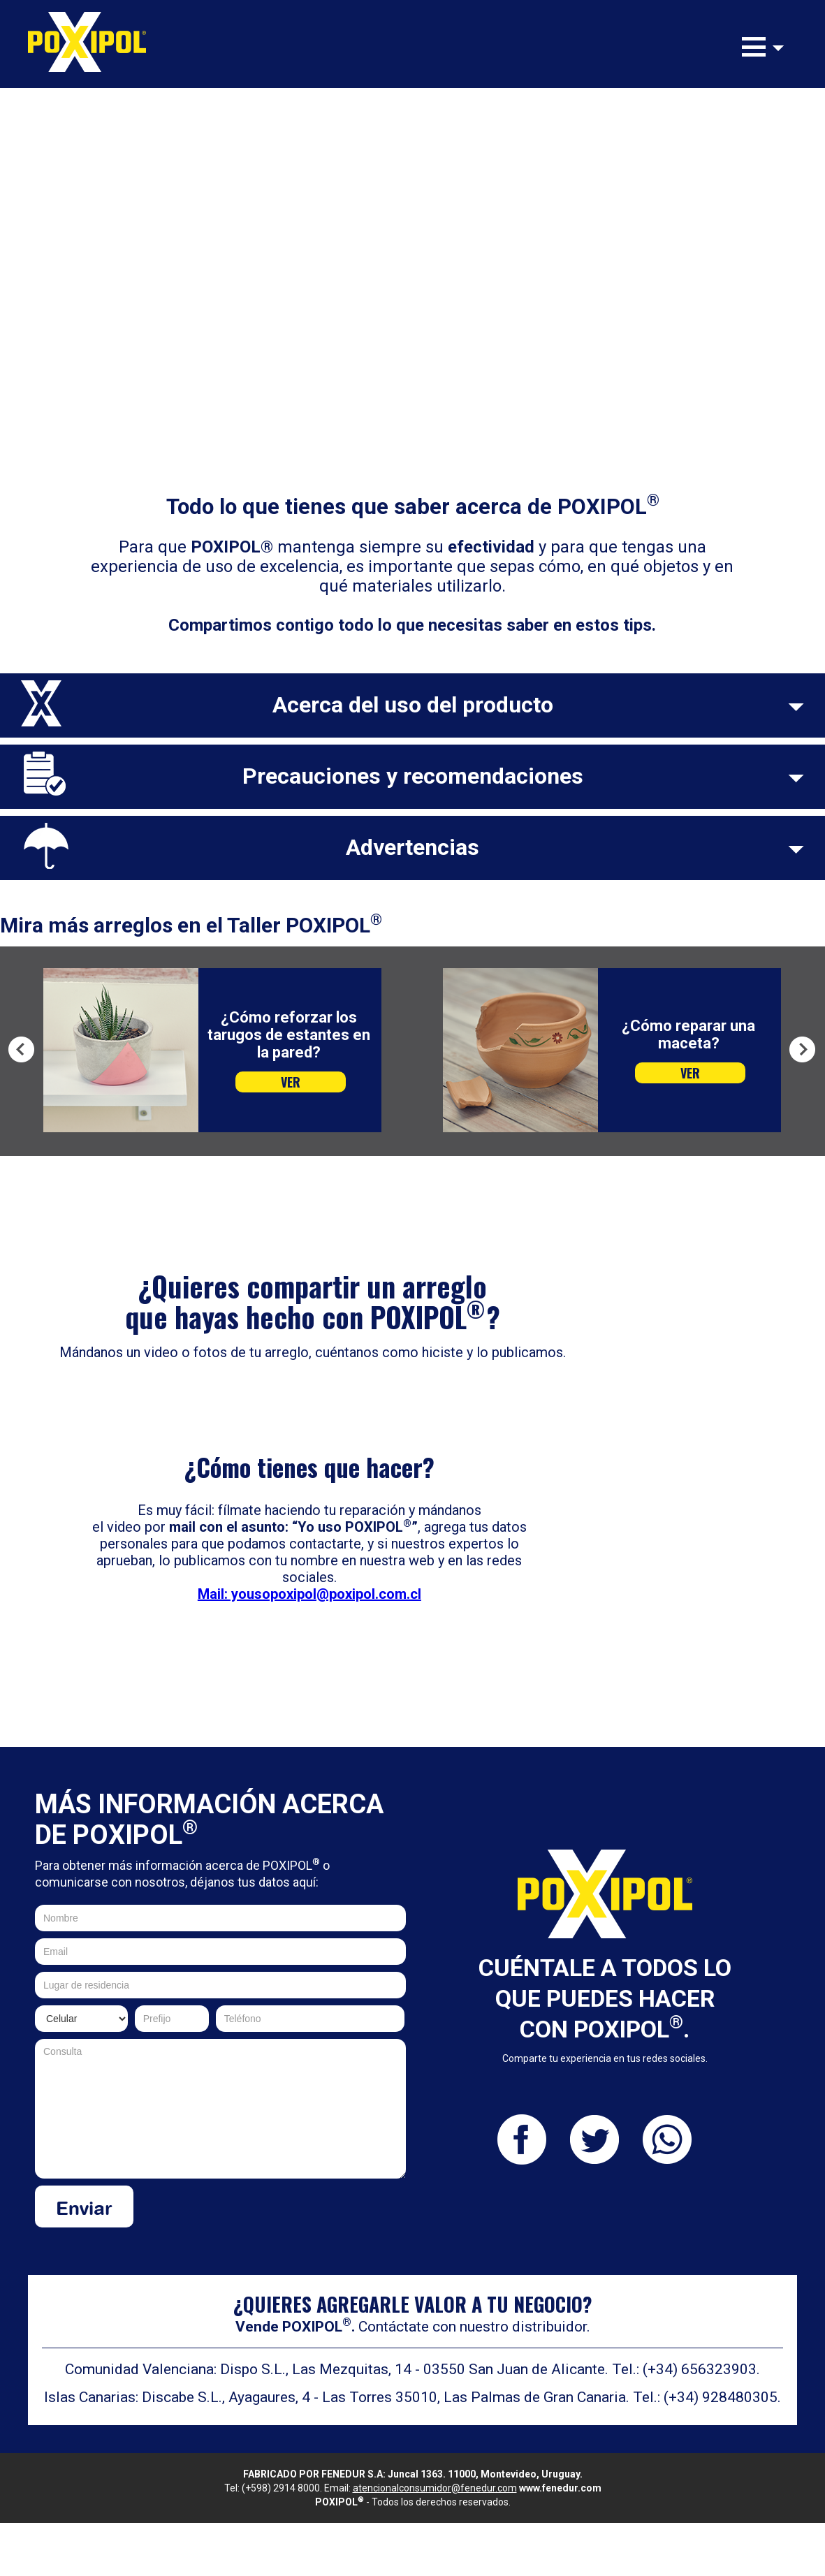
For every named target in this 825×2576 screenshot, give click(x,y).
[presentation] (300, 2213)
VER (290, 1082)
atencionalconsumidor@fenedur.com (435, 2488)
